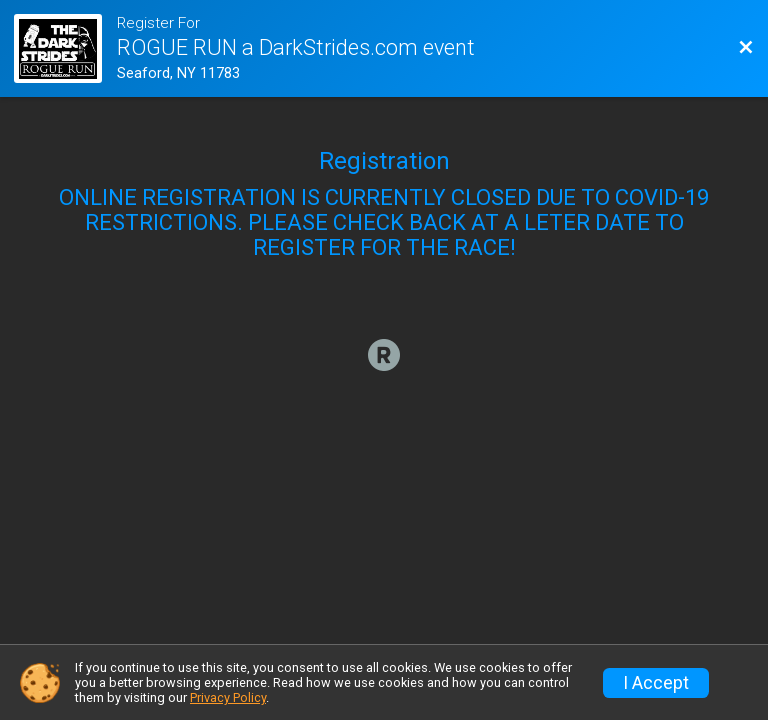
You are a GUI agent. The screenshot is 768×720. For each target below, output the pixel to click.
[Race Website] (65, 48)
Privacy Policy (228, 697)
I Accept (656, 683)
